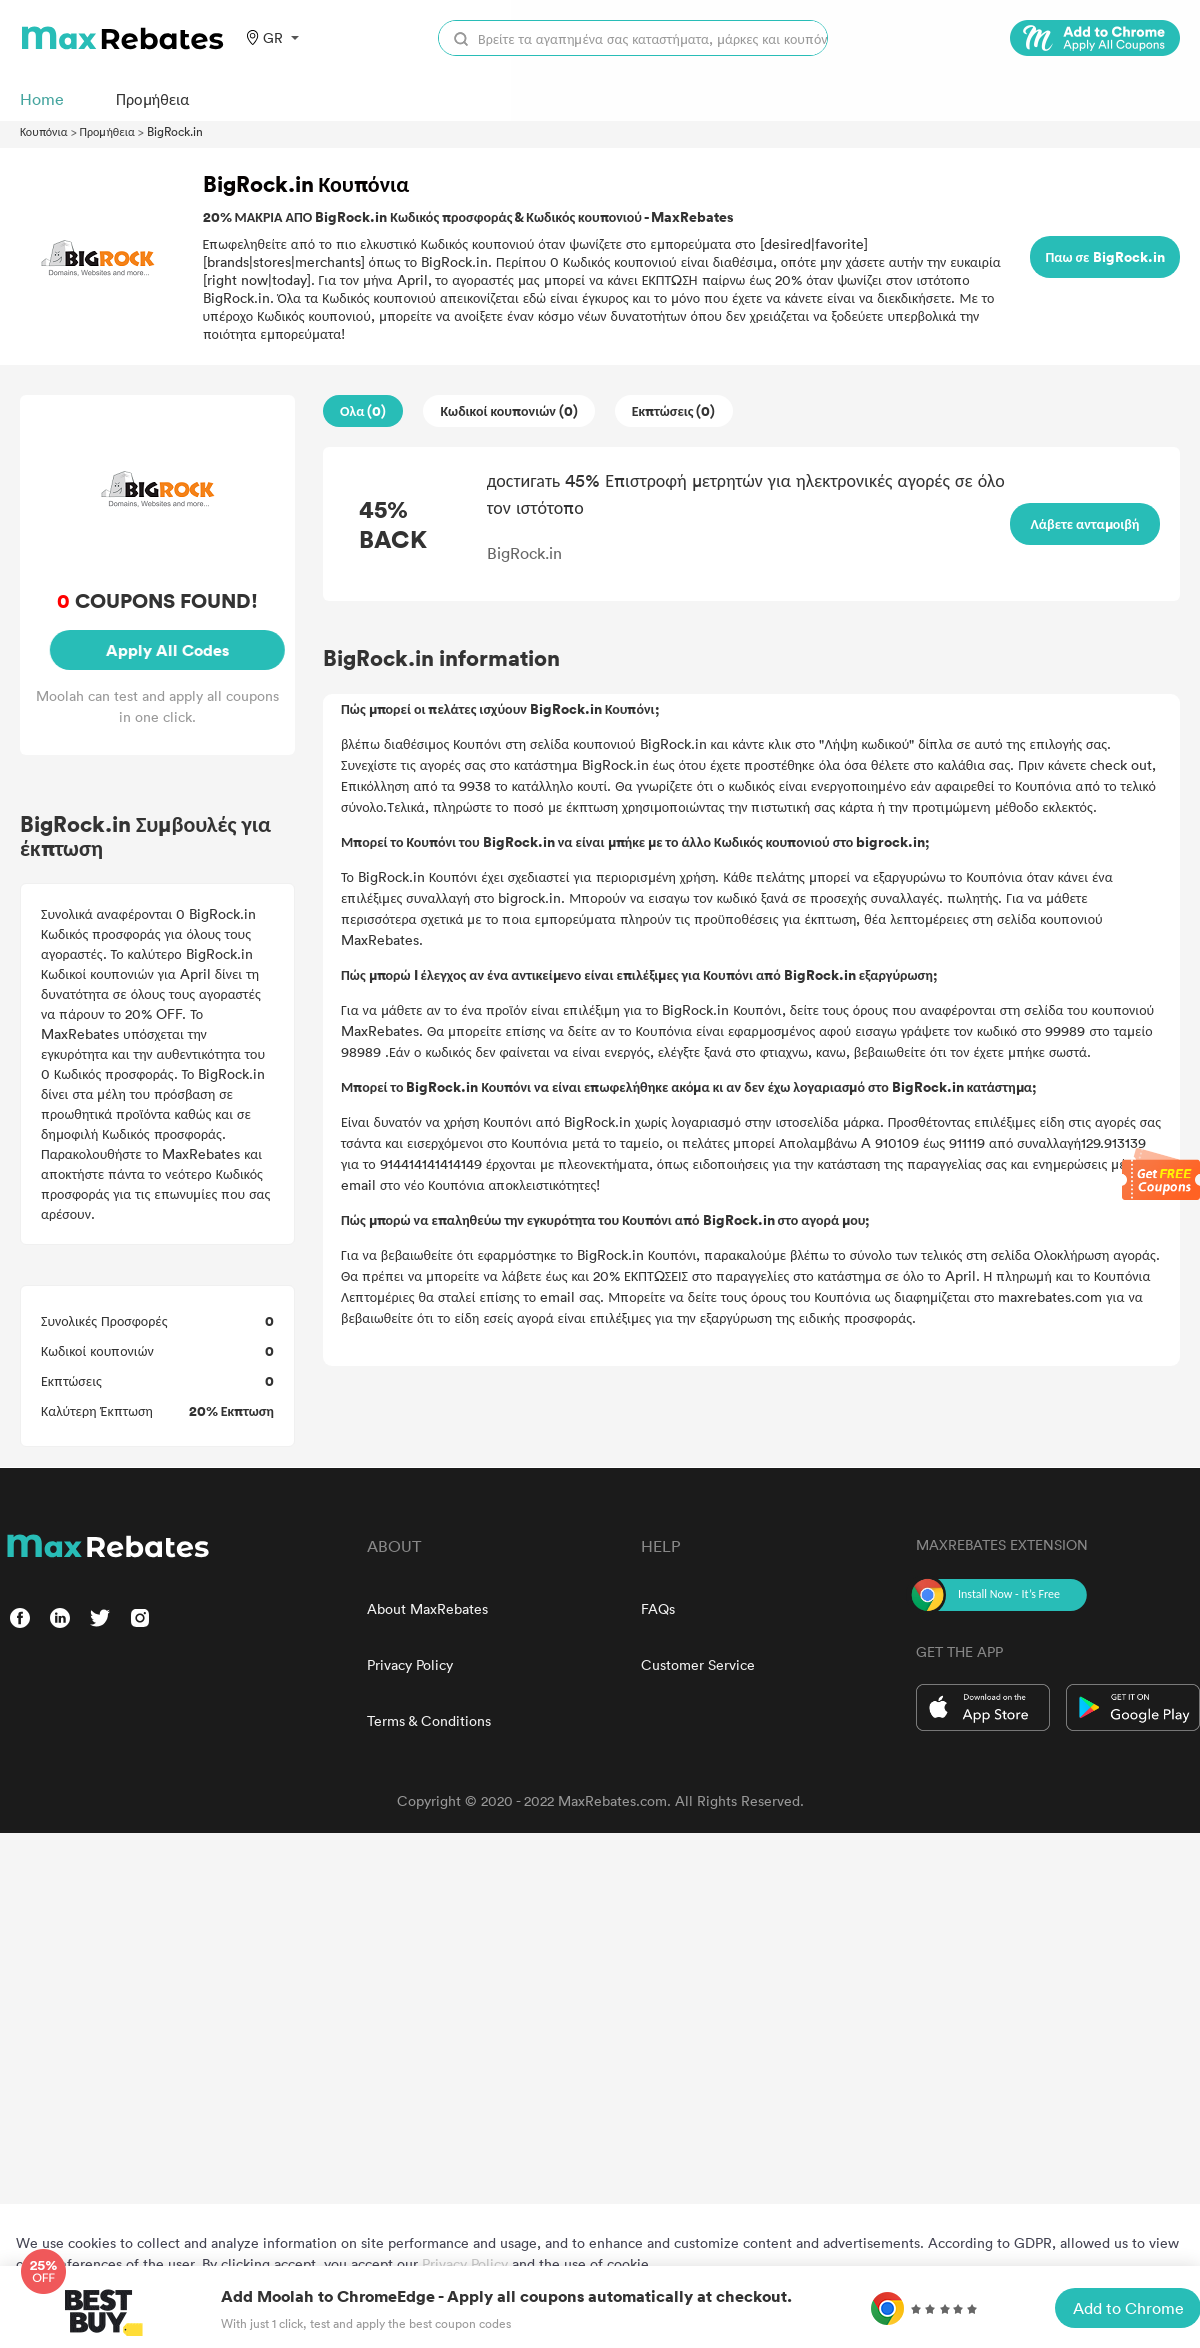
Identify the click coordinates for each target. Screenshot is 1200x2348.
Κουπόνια (44, 131)
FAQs (658, 1608)
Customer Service (698, 1664)
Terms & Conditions (429, 1720)
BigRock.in (175, 131)
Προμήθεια (107, 131)
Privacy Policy (410, 1664)
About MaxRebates (427, 1608)
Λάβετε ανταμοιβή (1085, 523)
